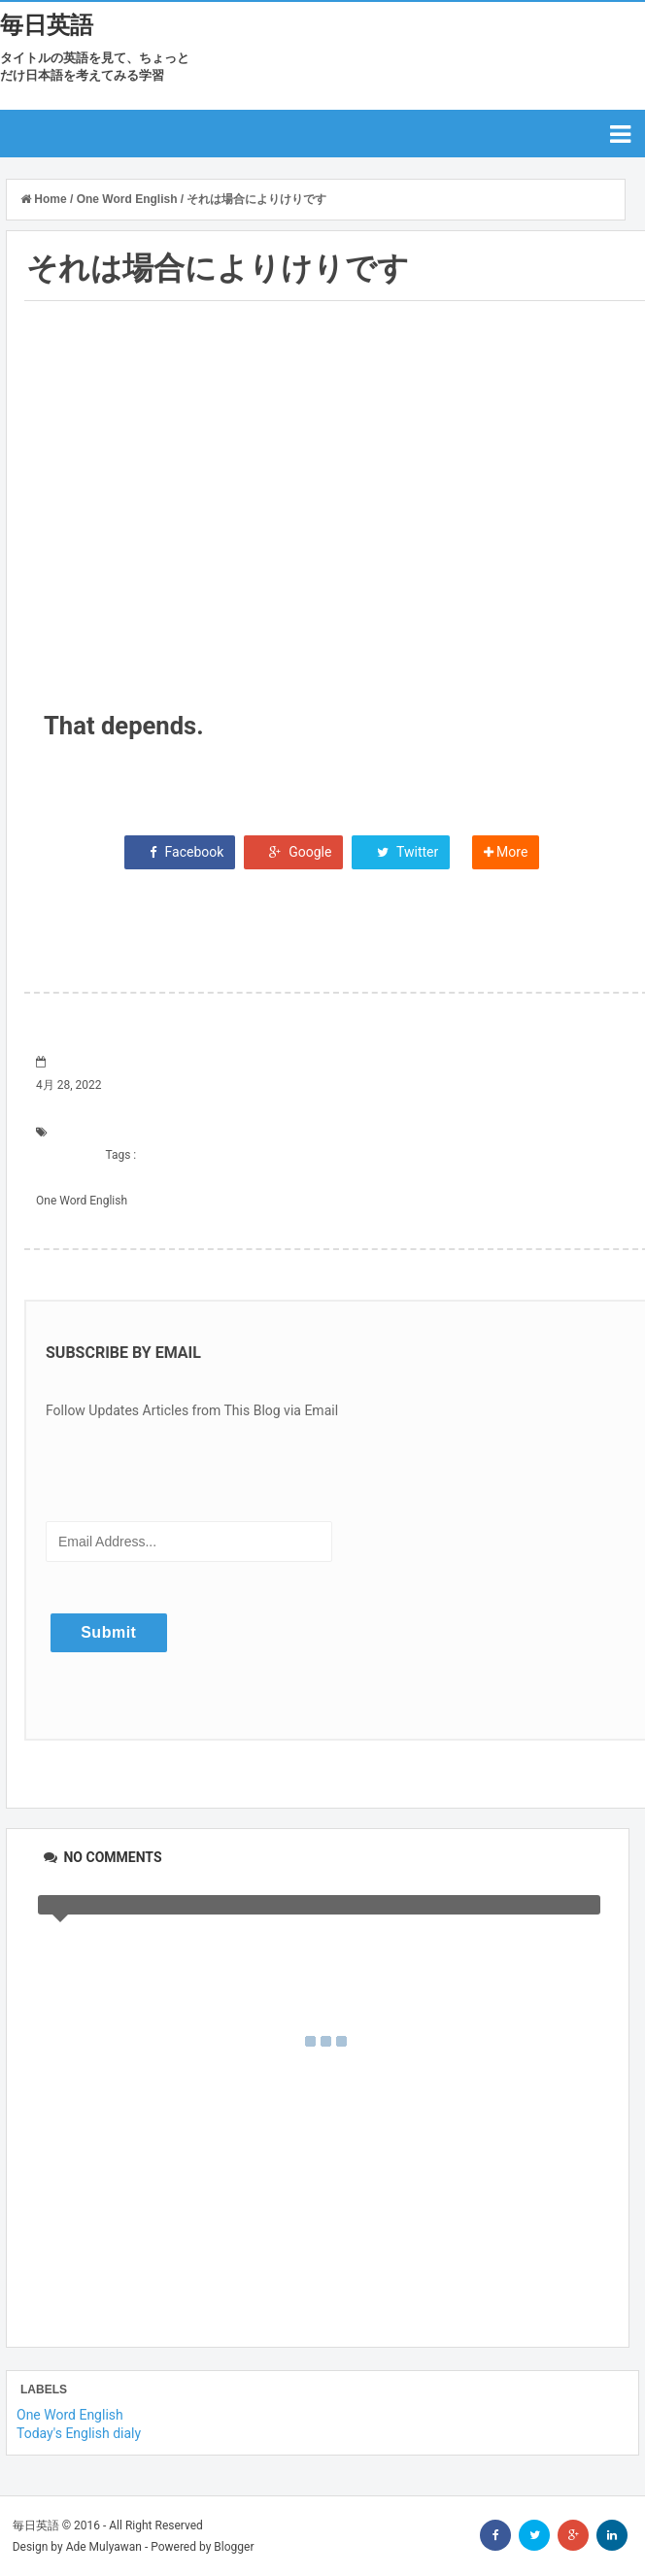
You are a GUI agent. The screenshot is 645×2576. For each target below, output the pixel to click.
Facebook (179, 852)
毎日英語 (46, 25)
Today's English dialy (79, 2433)
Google (293, 852)
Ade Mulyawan (104, 2547)
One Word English (81, 1200)
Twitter (400, 852)
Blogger (234, 2547)
